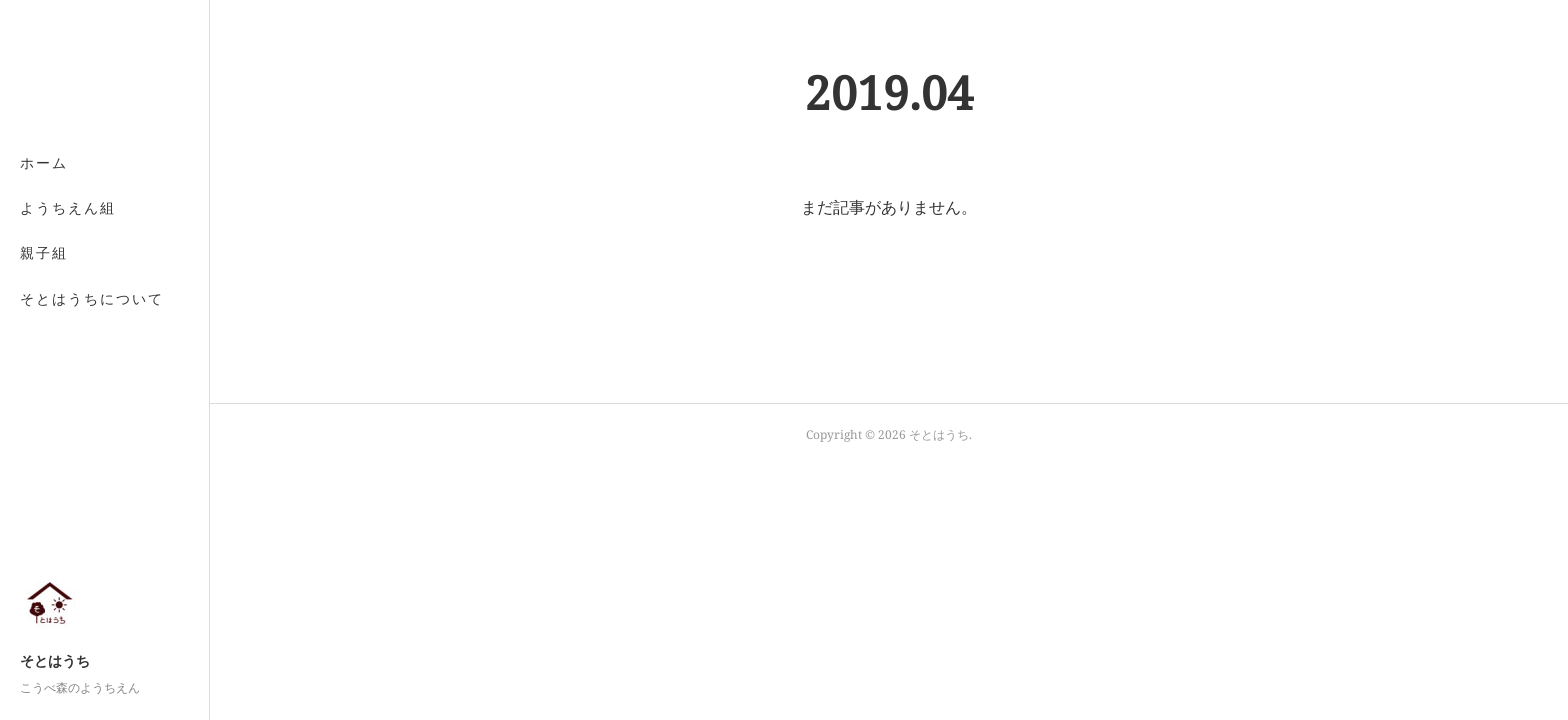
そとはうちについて (92, 298)
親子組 (44, 252)
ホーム (44, 162)
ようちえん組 (68, 207)
